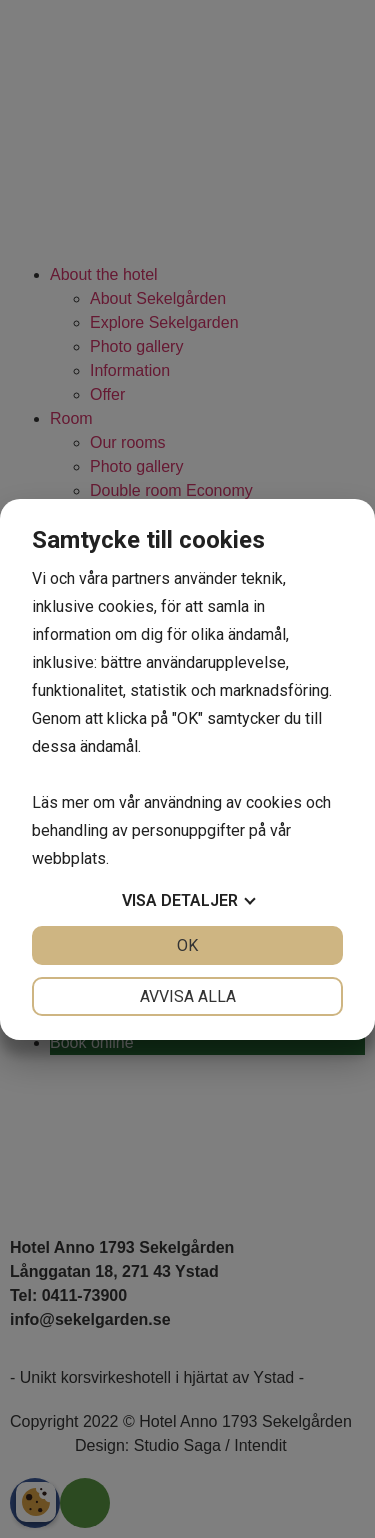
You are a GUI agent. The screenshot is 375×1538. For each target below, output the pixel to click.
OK (187, 945)
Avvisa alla (188, 996)
